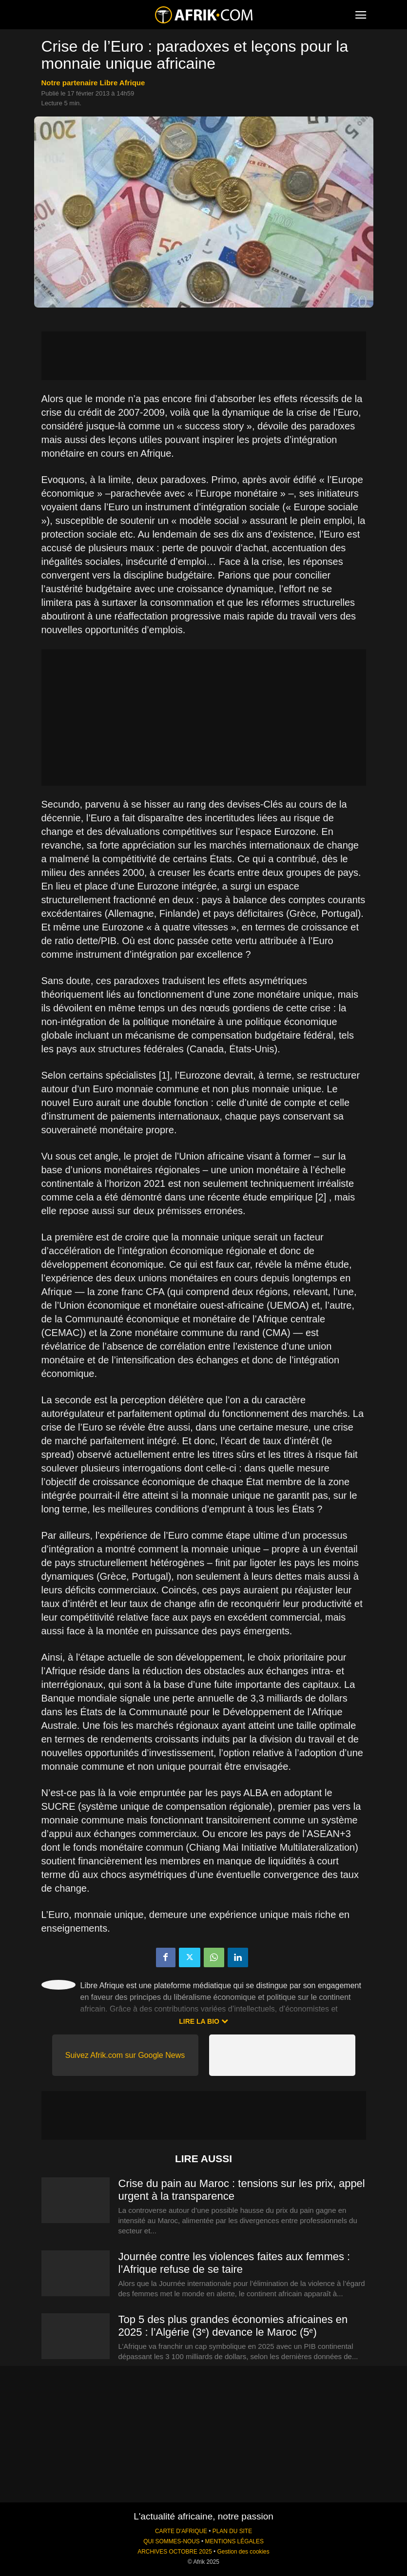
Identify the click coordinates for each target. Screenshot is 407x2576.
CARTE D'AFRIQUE (181, 2531)
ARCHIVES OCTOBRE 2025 (174, 2551)
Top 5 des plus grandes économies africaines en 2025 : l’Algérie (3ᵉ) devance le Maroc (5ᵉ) (233, 2325)
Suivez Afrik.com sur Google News (125, 2055)
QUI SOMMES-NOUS (171, 2541)
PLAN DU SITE (232, 2531)
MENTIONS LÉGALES (234, 2541)
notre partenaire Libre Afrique (93, 82)
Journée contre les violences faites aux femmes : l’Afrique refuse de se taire (234, 2262)
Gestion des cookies (243, 2551)
